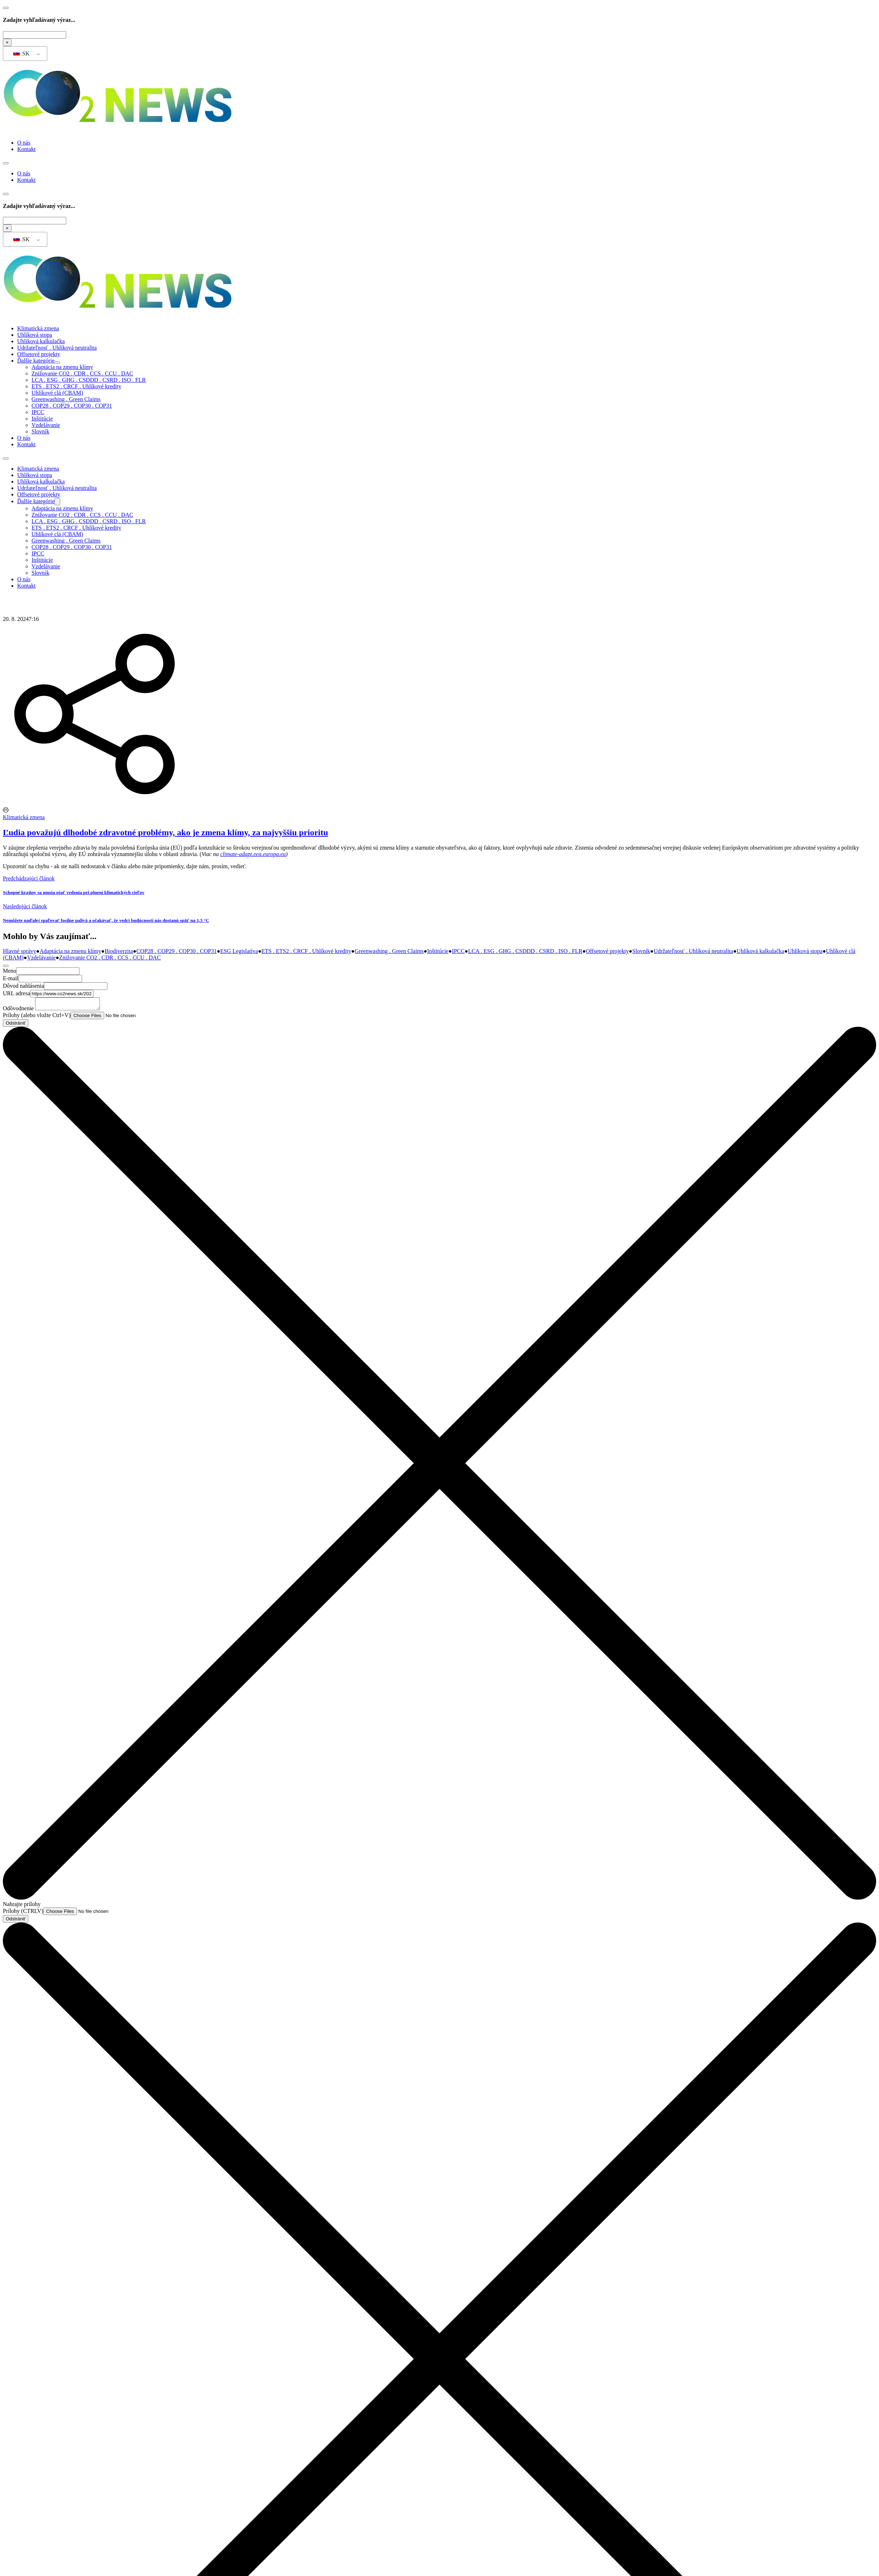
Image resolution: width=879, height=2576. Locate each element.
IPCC (38, 412)
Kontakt (26, 149)
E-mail (11, 978)
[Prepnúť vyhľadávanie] (6, 8)
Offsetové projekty (38, 354)
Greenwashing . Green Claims (66, 399)
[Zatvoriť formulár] (6, 966)
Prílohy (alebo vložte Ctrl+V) (37, 1017)
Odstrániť (15, 1025)
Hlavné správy (19, 951)
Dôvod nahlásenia (23, 986)
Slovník (40, 431)
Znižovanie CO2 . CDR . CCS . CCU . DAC (82, 373)
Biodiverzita (119, 951)
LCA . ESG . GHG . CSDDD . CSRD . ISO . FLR (89, 380)
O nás (23, 143)
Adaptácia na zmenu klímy (62, 367)
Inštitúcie (42, 418)
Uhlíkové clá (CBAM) (57, 393)
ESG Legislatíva (239, 951)
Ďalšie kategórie (35, 361)
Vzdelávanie (46, 425)
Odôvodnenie (18, 1010)
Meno (9, 971)
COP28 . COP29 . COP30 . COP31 (72, 406)
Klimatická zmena (38, 328)
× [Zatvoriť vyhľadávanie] (7, 42)
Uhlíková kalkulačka (41, 341)
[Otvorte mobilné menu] (6, 163)
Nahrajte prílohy (21, 1906)
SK (21, 53)
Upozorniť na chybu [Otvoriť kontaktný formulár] (26, 866)
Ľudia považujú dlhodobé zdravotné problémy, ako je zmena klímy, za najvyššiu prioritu (165, 832)
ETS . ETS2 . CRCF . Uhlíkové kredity (76, 386)
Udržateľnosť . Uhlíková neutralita (57, 348)
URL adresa (16, 993)
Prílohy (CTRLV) (23, 1913)
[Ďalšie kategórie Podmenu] (57, 362)
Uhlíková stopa (34, 335)
